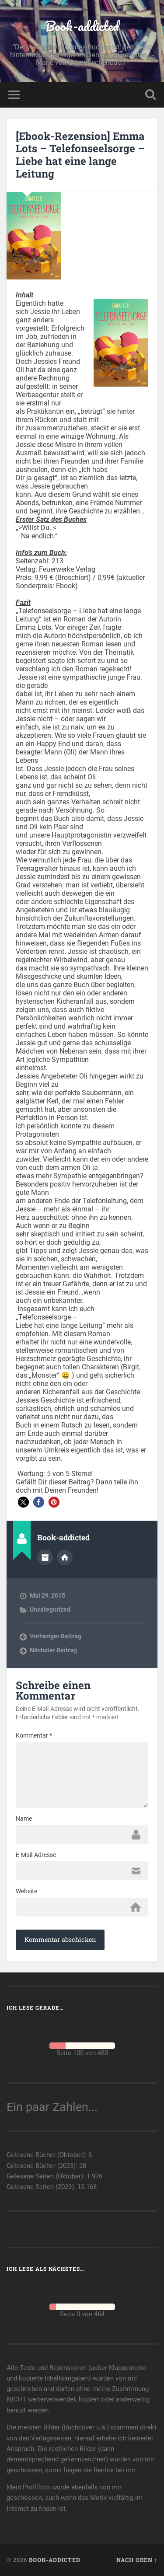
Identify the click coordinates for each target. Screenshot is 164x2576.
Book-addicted (82, 26)
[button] (23, 1502)
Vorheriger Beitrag (55, 1636)
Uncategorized (50, 1609)
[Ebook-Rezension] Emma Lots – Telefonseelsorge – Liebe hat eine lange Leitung (80, 155)
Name (24, 1818)
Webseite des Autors (65, 1557)
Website (26, 1891)
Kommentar (34, 1735)
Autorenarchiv (45, 1557)
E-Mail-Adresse (36, 1855)
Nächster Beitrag (53, 1650)
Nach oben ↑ (136, 2559)
